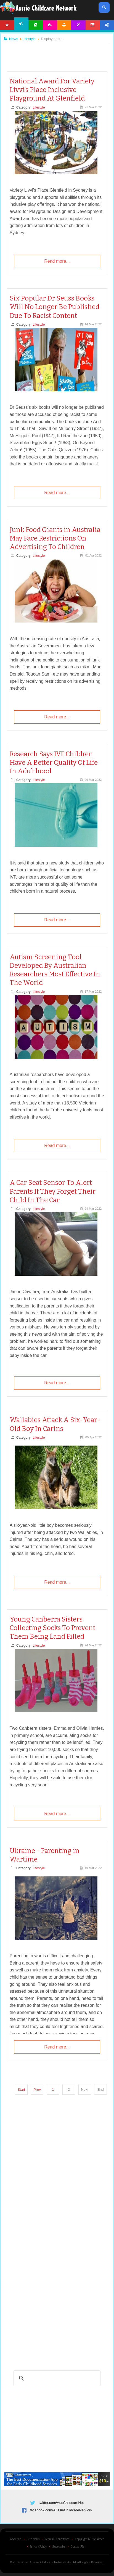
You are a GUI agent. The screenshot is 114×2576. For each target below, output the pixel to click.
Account (107, 25)
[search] (56, 2378)
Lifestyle (39, 107)
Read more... (57, 261)
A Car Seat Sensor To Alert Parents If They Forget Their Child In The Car (53, 1191)
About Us (15, 2539)
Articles (35, 25)
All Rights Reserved (90, 2562)
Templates (78, 25)
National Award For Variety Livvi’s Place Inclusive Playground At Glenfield (52, 89)
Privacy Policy (38, 2546)
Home (7, 25)
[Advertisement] (57, 52)
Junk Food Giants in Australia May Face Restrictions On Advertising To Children (55, 538)
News (21, 23)
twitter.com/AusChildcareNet (61, 2503)
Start (21, 2089)
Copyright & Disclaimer (89, 2539)
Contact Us (77, 2546)
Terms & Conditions (57, 2539)
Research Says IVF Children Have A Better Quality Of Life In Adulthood (54, 762)
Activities (50, 25)
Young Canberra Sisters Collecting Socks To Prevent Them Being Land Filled (52, 1627)
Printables (64, 25)
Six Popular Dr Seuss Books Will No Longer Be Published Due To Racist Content (54, 306)
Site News (33, 2539)
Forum (93, 25)
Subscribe (58, 2546)
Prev (37, 2089)
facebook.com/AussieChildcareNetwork (61, 2510)
